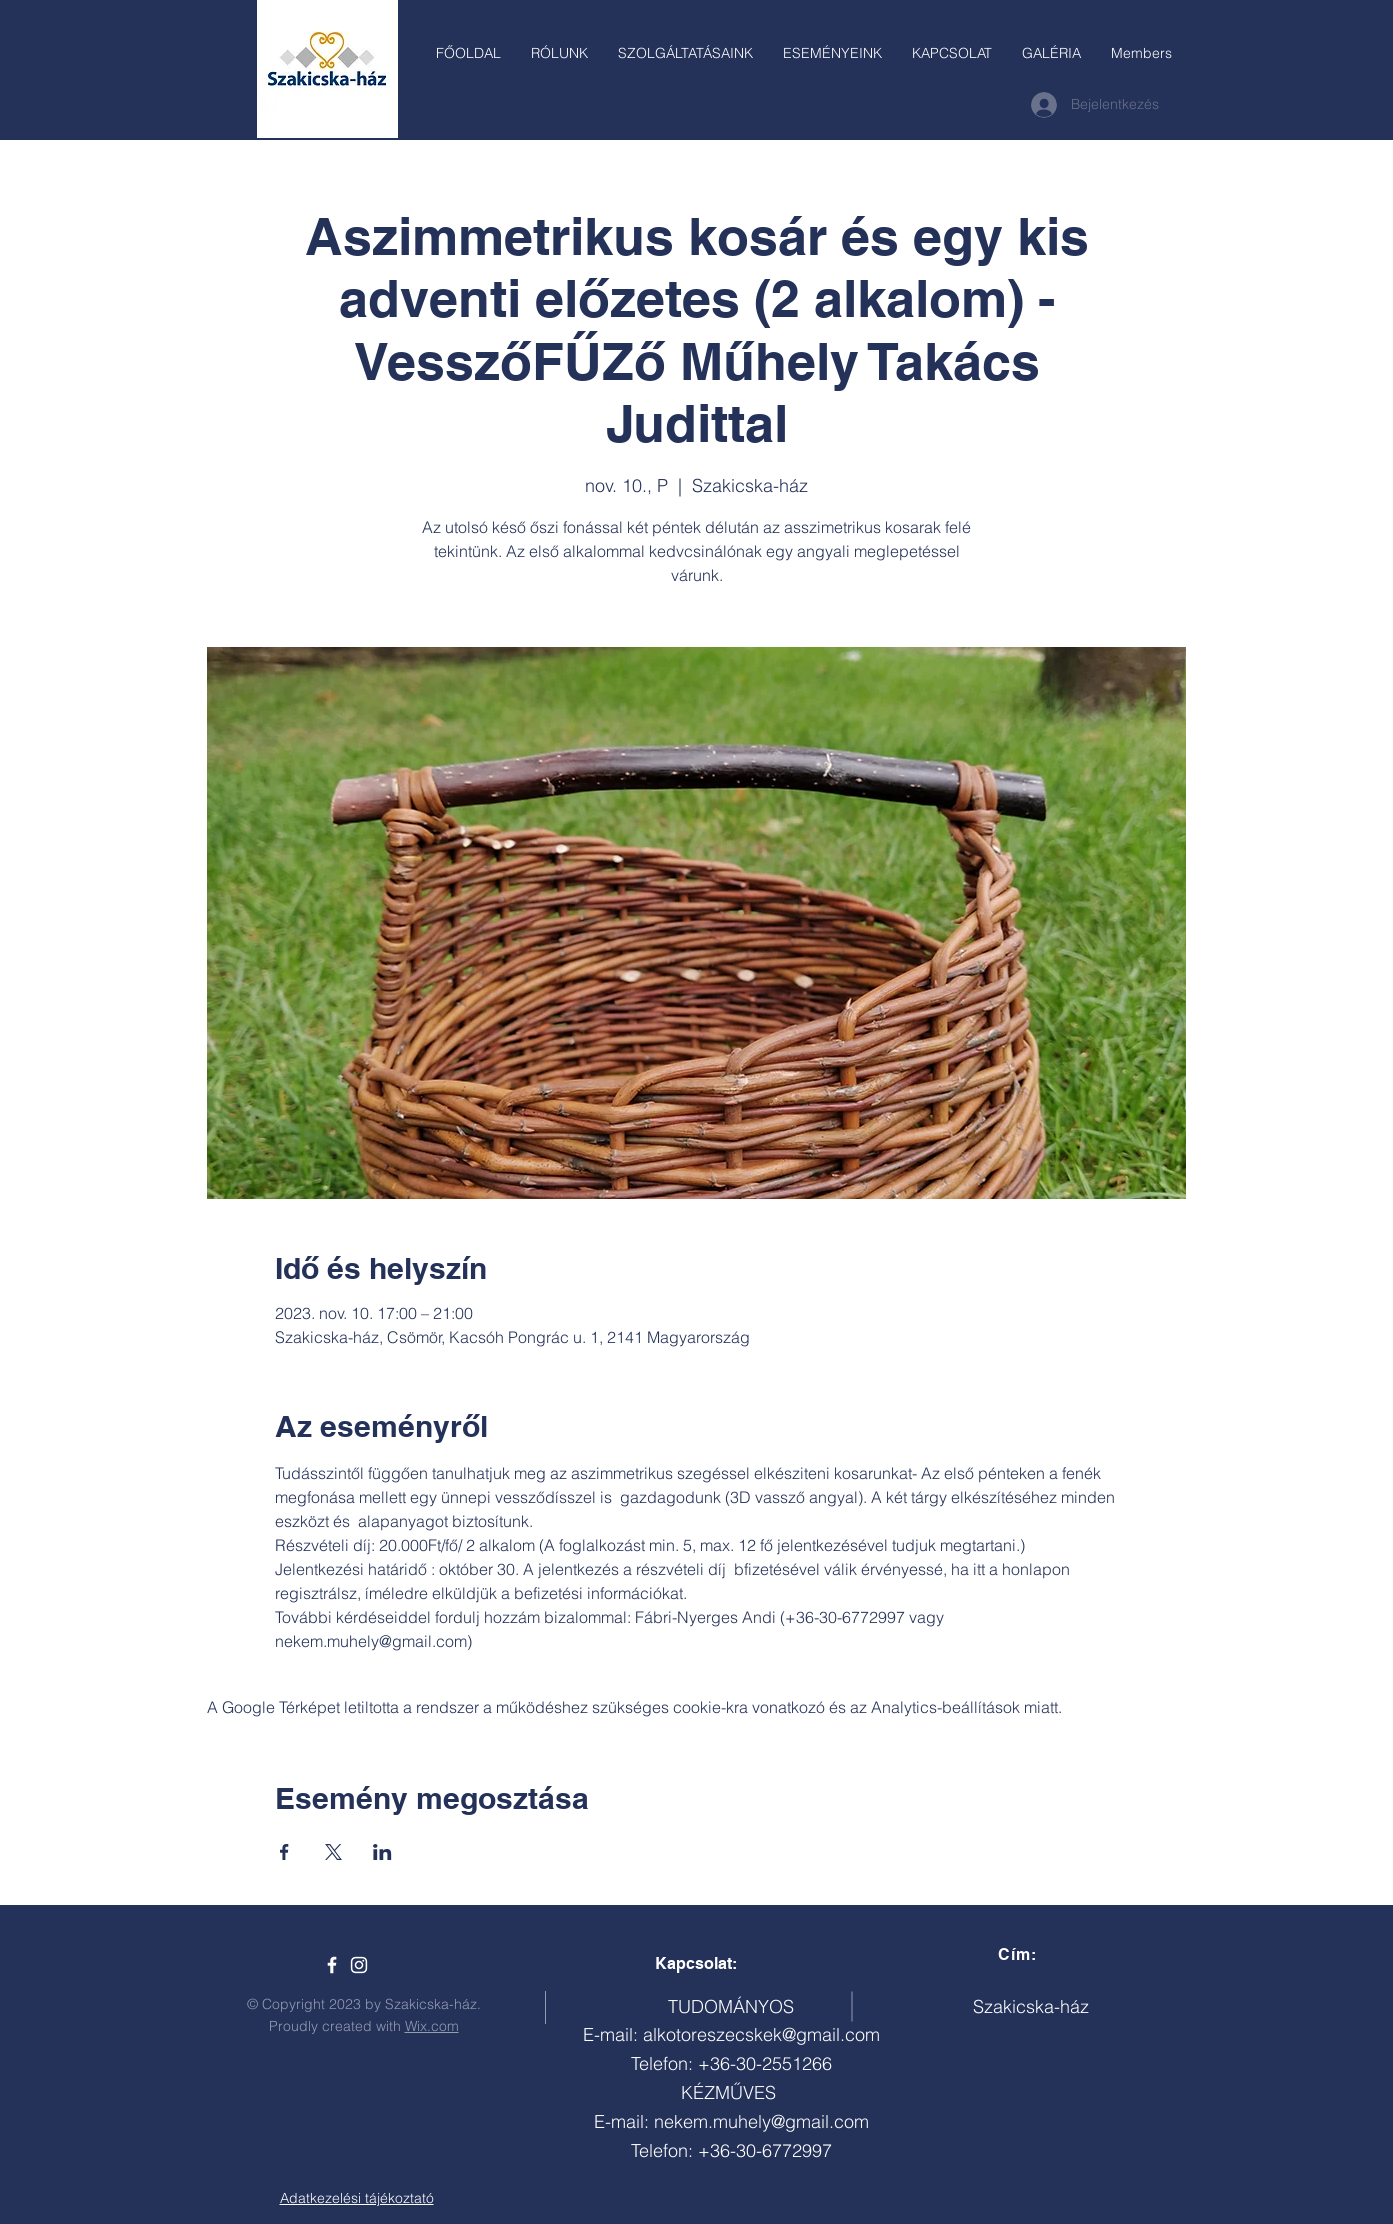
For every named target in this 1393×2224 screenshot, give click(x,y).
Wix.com (432, 2026)
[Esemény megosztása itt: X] (333, 1852)
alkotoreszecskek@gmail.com (761, 2034)
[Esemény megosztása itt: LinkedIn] (382, 1852)
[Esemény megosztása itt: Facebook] (284, 1852)
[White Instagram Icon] (359, 1965)
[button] (685, 53)
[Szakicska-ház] (332, 1965)
